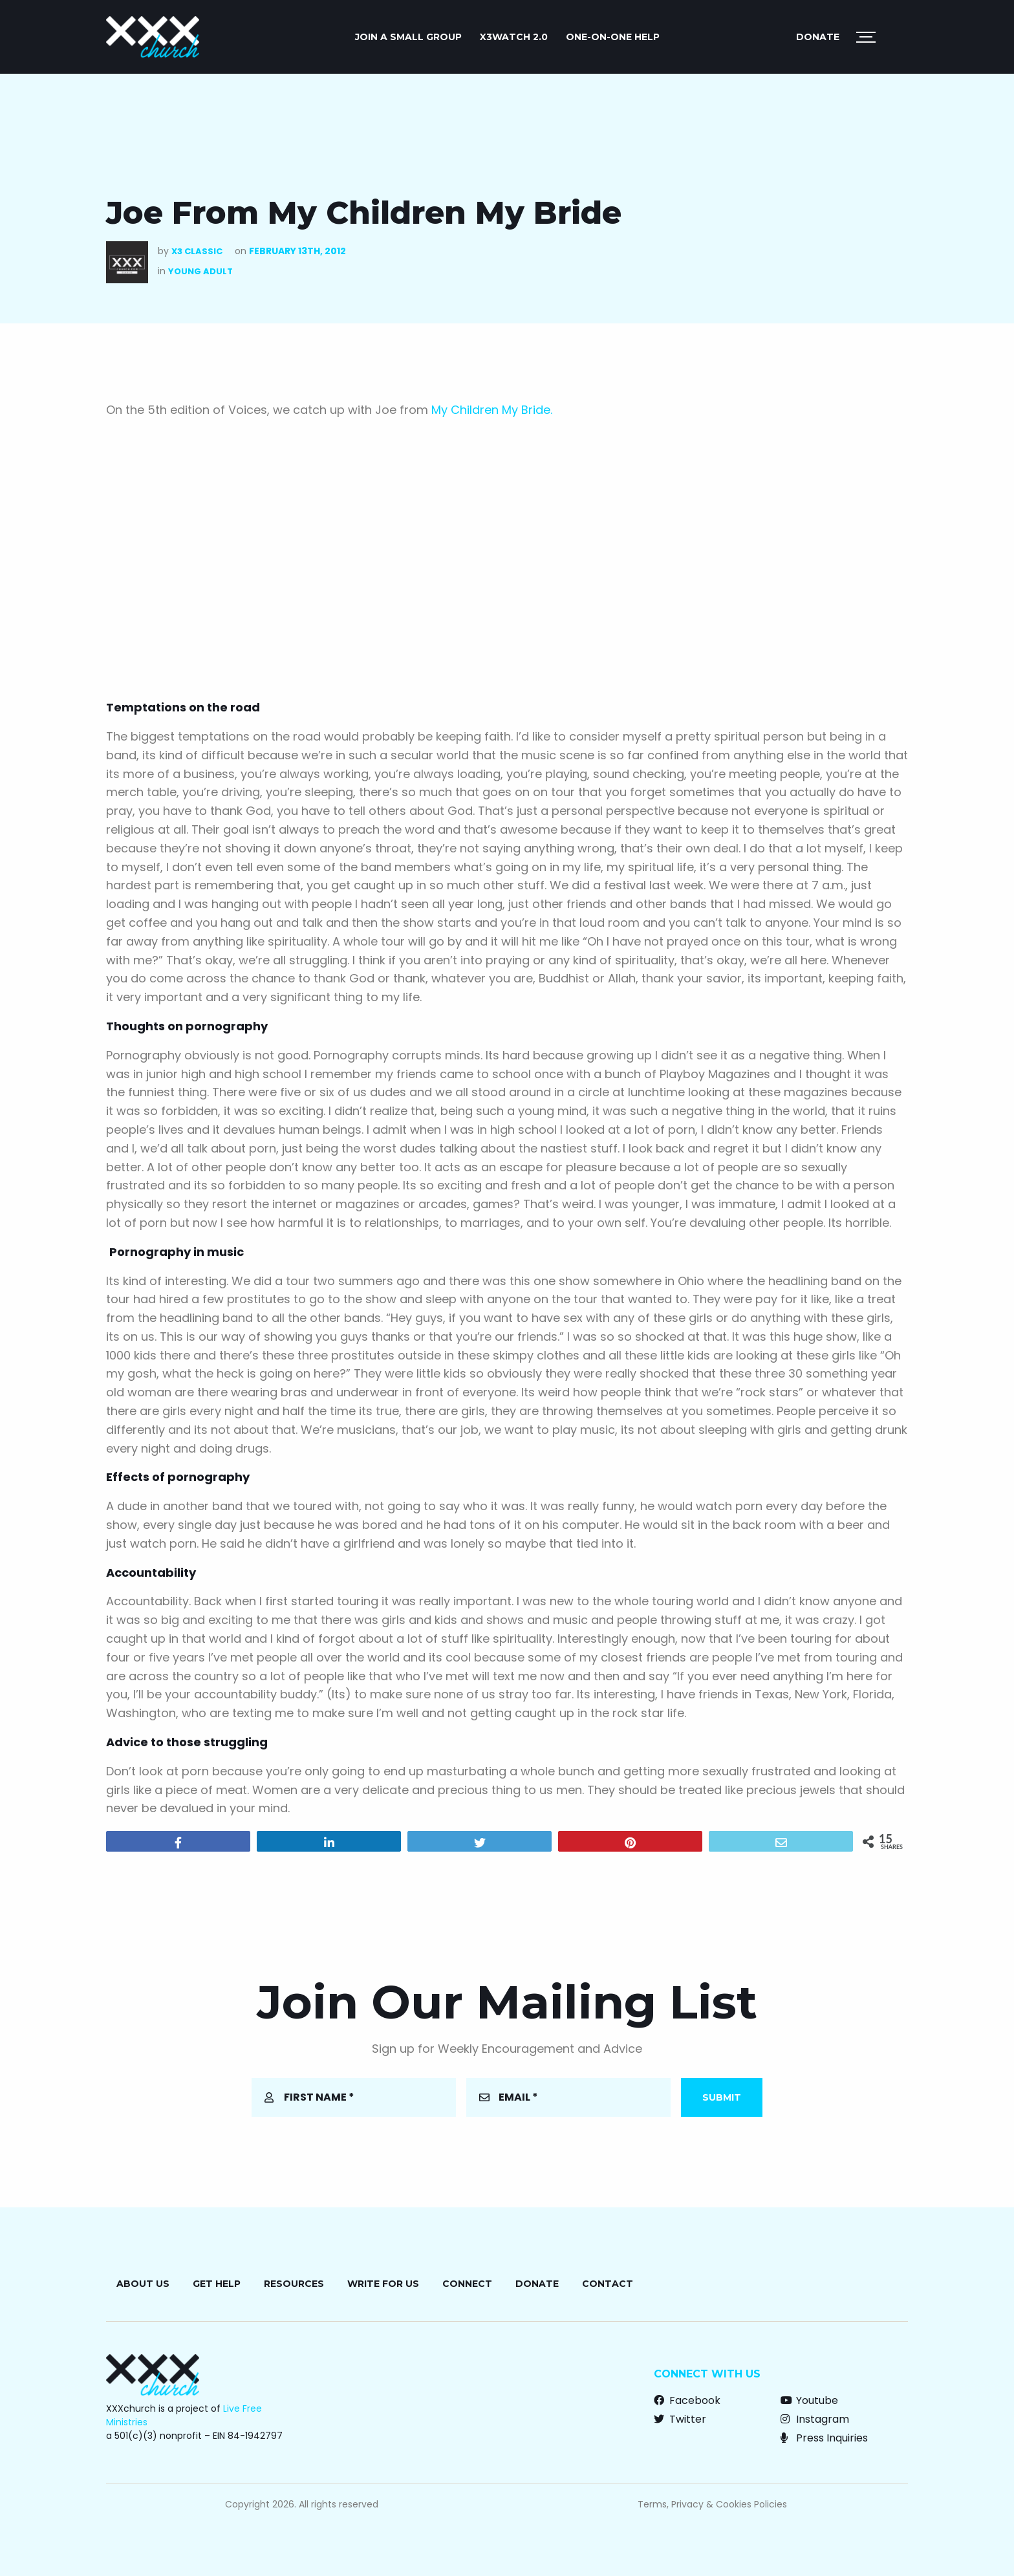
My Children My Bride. (491, 410)
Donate (817, 37)
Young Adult (200, 271)
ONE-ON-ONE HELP (613, 37)
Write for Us (383, 2283)
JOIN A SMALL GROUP (408, 37)
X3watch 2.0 (514, 37)
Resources (294, 2283)
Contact (607, 2283)
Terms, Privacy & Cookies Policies (712, 2504)
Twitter (680, 2419)
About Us (142, 2283)
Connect (467, 2283)
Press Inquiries (824, 2437)
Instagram (815, 2419)
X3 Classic (196, 251)
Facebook (687, 2400)
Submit (721, 2097)
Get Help (217, 2283)
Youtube (809, 2400)
